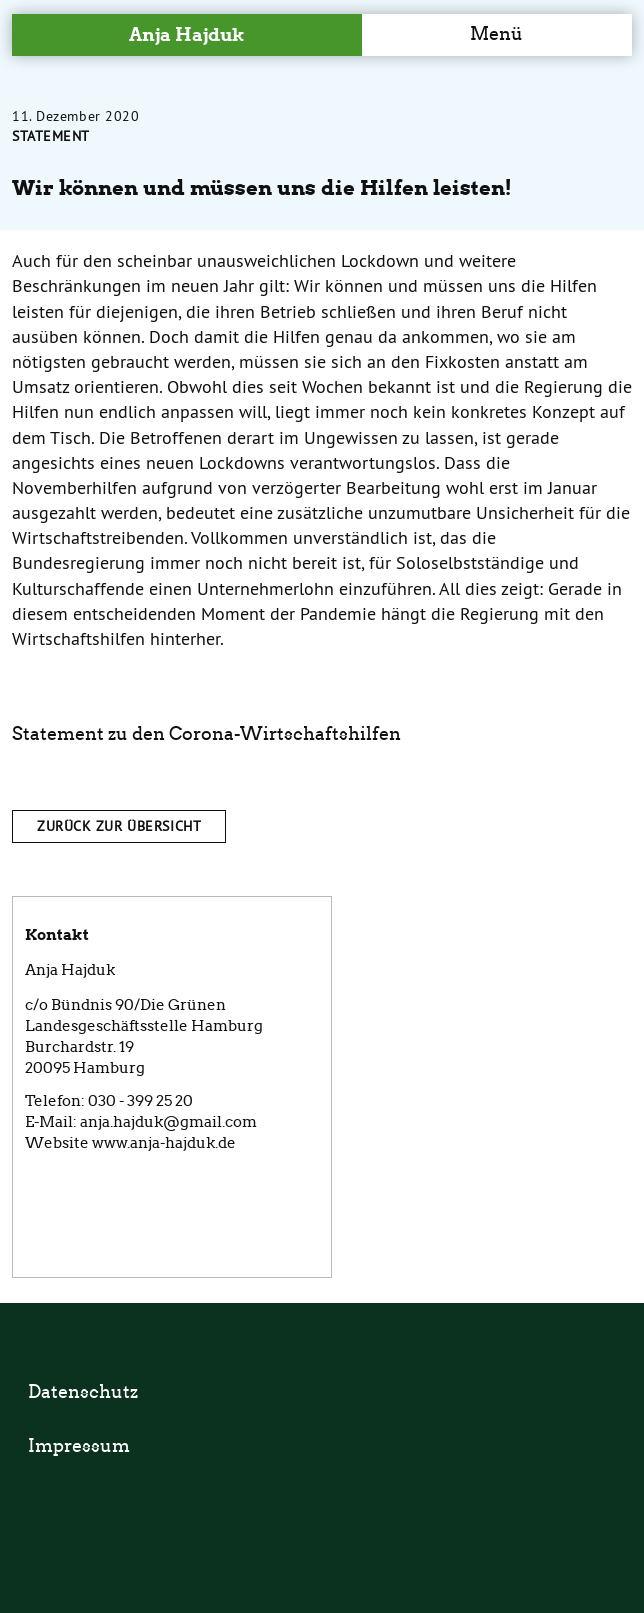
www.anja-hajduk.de (164, 1143)
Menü (496, 34)
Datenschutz (83, 1392)
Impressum (79, 1446)
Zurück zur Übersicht (119, 826)
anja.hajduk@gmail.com (168, 1122)
